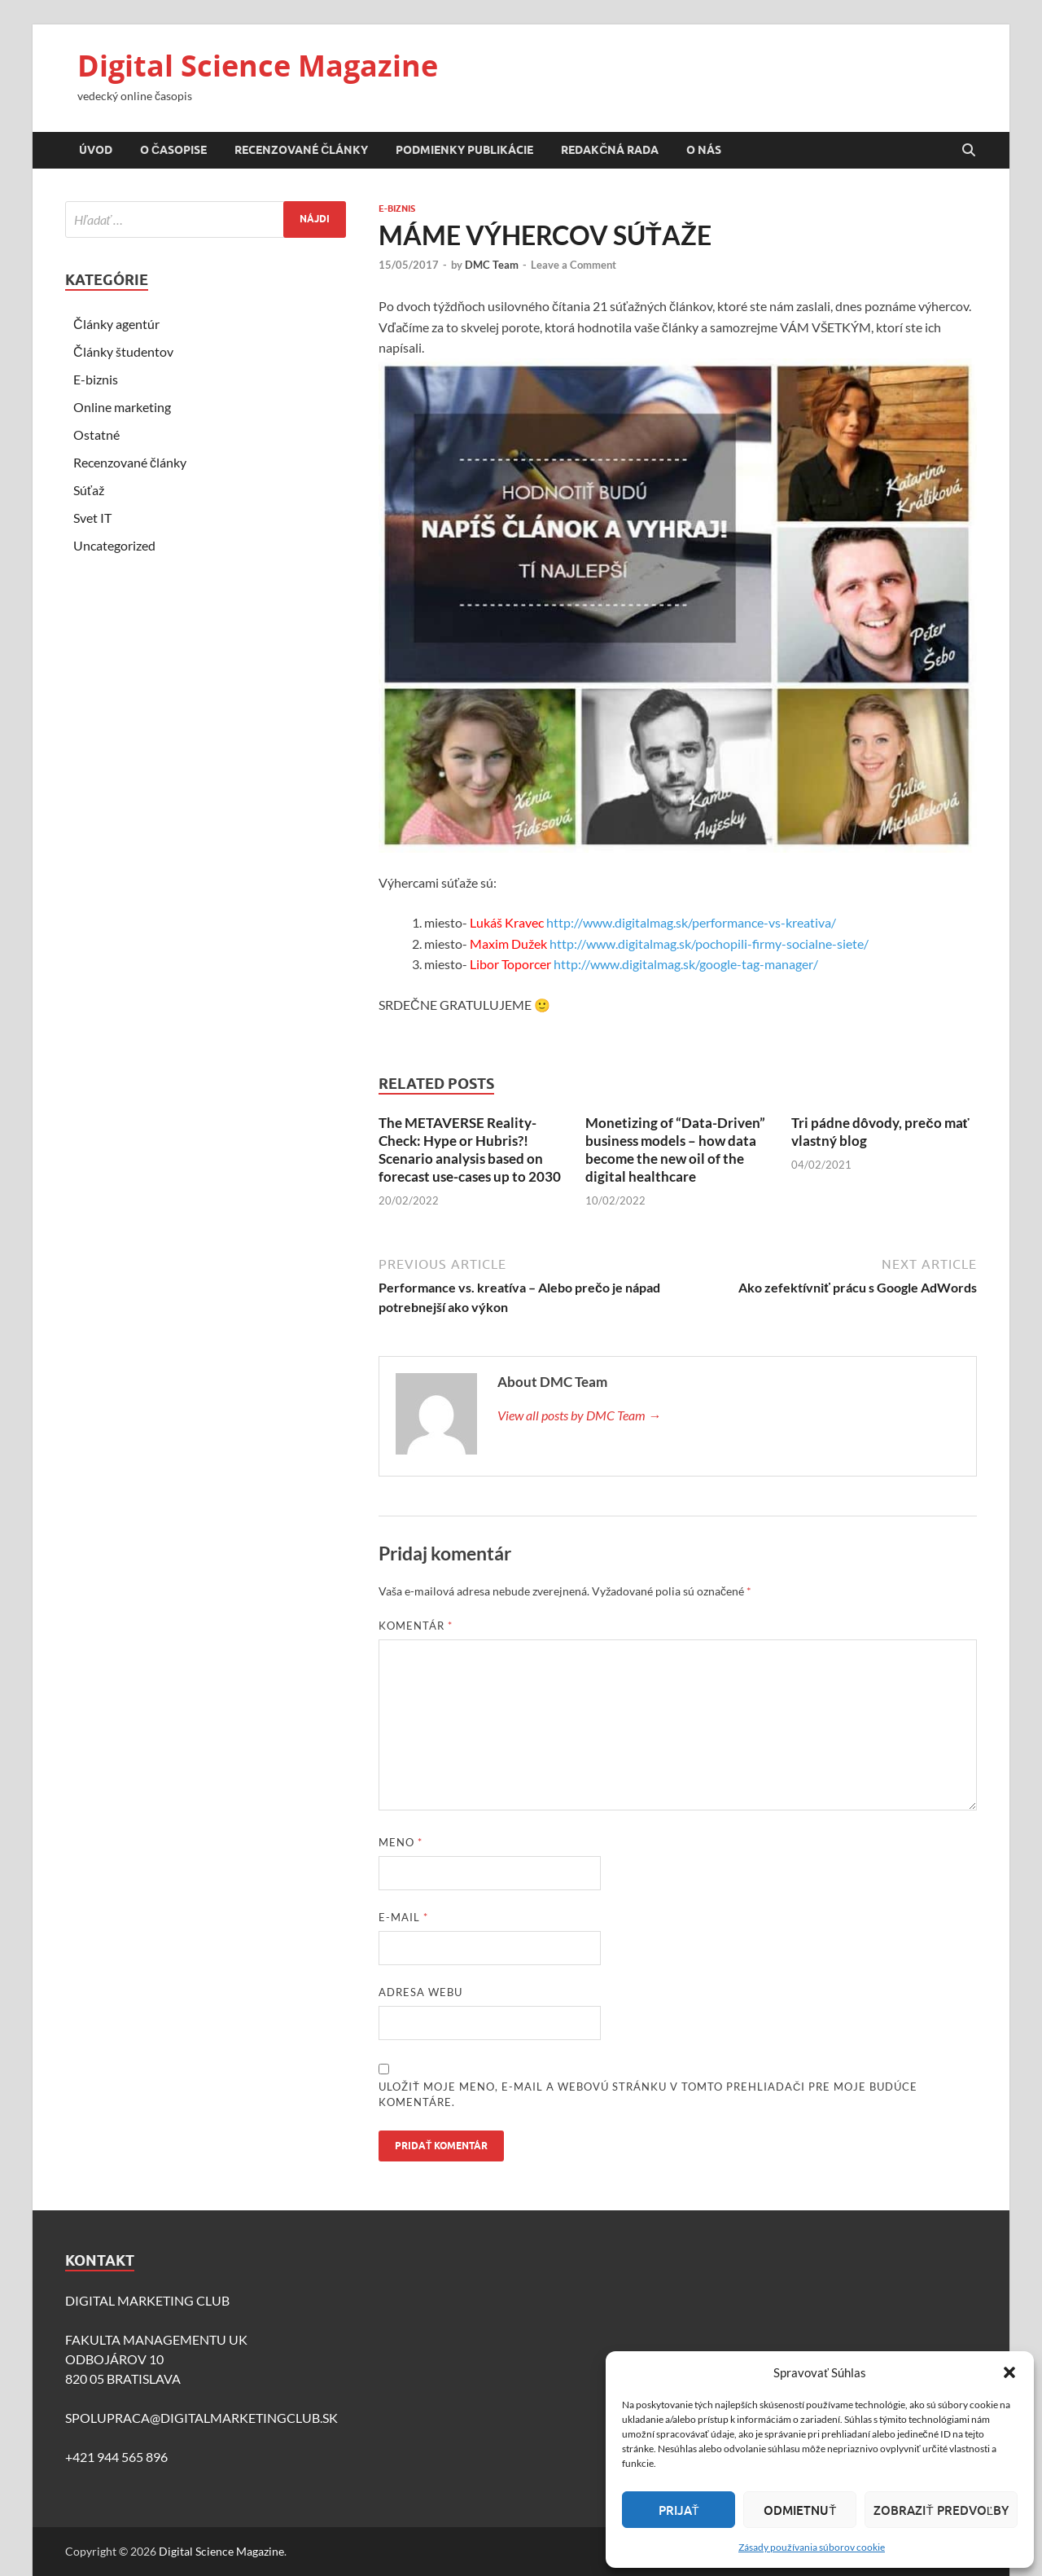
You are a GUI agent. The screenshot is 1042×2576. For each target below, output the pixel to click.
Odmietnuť (800, 2510)
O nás (703, 149)
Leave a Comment (573, 264)
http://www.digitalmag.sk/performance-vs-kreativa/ (691, 922)
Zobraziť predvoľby (941, 2510)
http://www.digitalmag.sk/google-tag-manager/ (689, 964)
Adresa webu (420, 1992)
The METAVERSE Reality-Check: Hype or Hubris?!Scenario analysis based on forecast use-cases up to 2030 (470, 1149)
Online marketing (122, 407)
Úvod (95, 149)
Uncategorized (114, 545)
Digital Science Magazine (257, 66)
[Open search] (969, 150)
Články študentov (123, 351)
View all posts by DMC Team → (579, 1415)
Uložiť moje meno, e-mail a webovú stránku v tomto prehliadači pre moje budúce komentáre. (648, 2094)
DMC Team (492, 264)
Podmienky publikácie (464, 149)
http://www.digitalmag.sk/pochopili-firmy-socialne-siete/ (709, 943)
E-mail (403, 1917)
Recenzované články (301, 149)
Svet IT (92, 517)
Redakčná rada (610, 149)
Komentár (416, 1625)
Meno (400, 1842)
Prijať (679, 2510)
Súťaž (88, 490)
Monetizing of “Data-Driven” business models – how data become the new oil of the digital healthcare (675, 1149)
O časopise (173, 149)
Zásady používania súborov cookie (811, 2547)
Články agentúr (116, 323)
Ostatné (96, 434)
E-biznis (397, 208)
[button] (1009, 2372)
